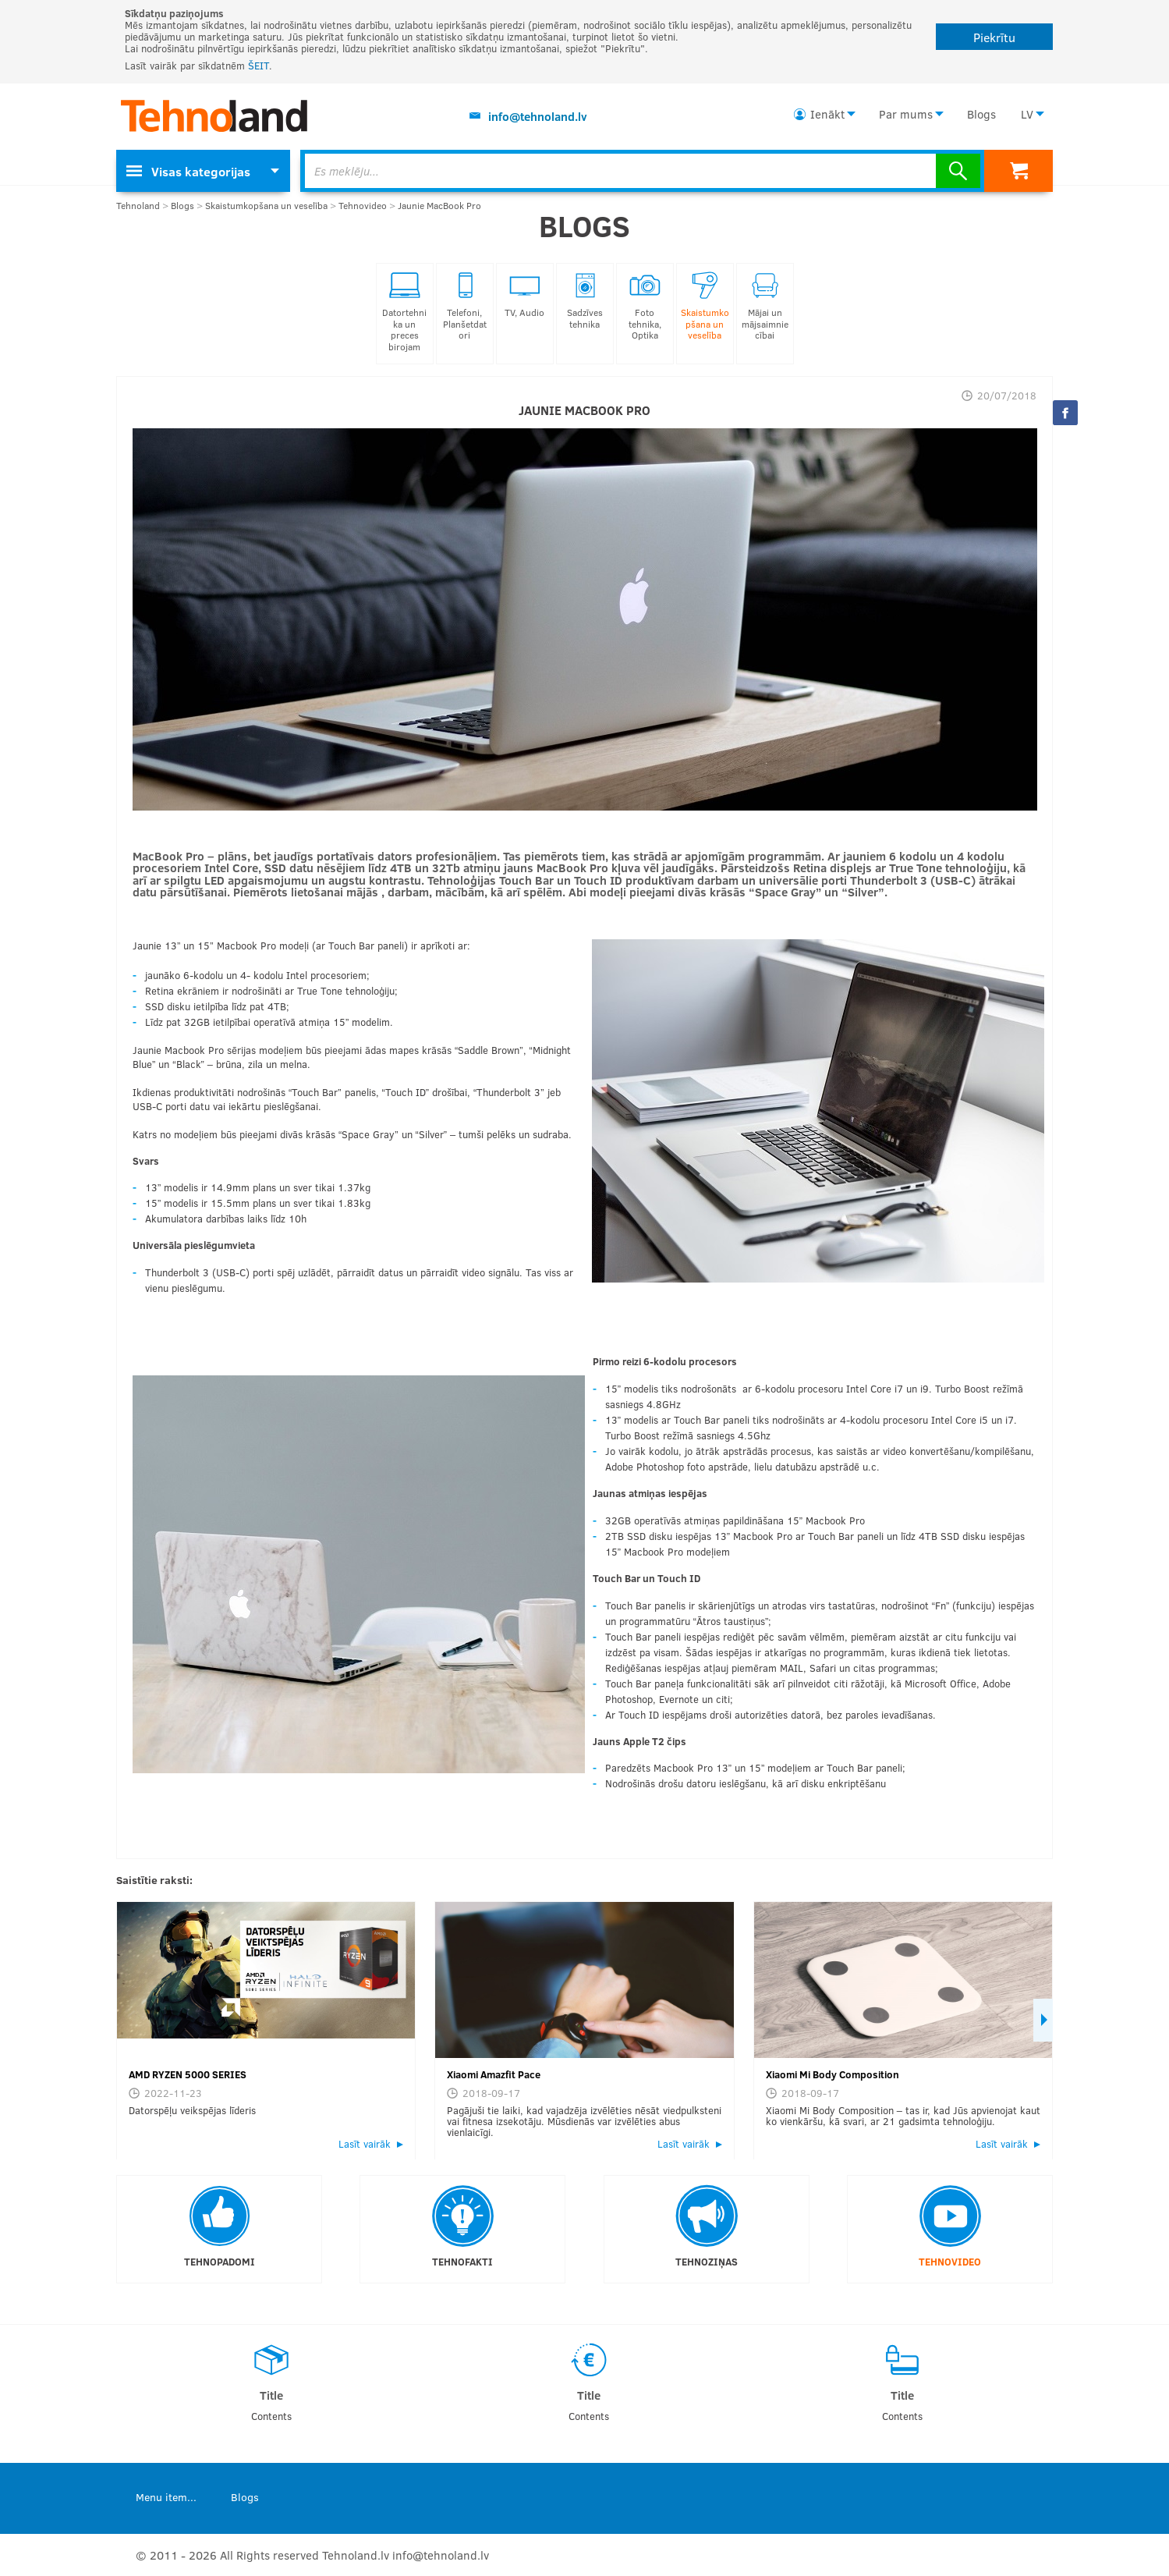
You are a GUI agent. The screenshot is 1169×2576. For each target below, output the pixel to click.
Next (1043, 2020)
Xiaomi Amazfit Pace (493, 2074)
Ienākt (827, 114)
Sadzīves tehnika (585, 300)
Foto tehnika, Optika (645, 306)
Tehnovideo (362, 205)
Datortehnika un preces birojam (404, 312)
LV (1027, 114)
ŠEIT (258, 66)
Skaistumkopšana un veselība (266, 205)
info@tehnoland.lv (537, 116)
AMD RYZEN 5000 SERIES (187, 2074)
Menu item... (166, 2496)
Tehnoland (138, 205)
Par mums (906, 114)
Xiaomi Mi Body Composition (832, 2074)
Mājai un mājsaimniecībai (765, 306)
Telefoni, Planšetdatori (465, 306)
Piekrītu (994, 37)
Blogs (981, 114)
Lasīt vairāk (364, 2144)
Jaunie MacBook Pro (439, 205)
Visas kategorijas (188, 171)
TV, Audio (524, 294)
